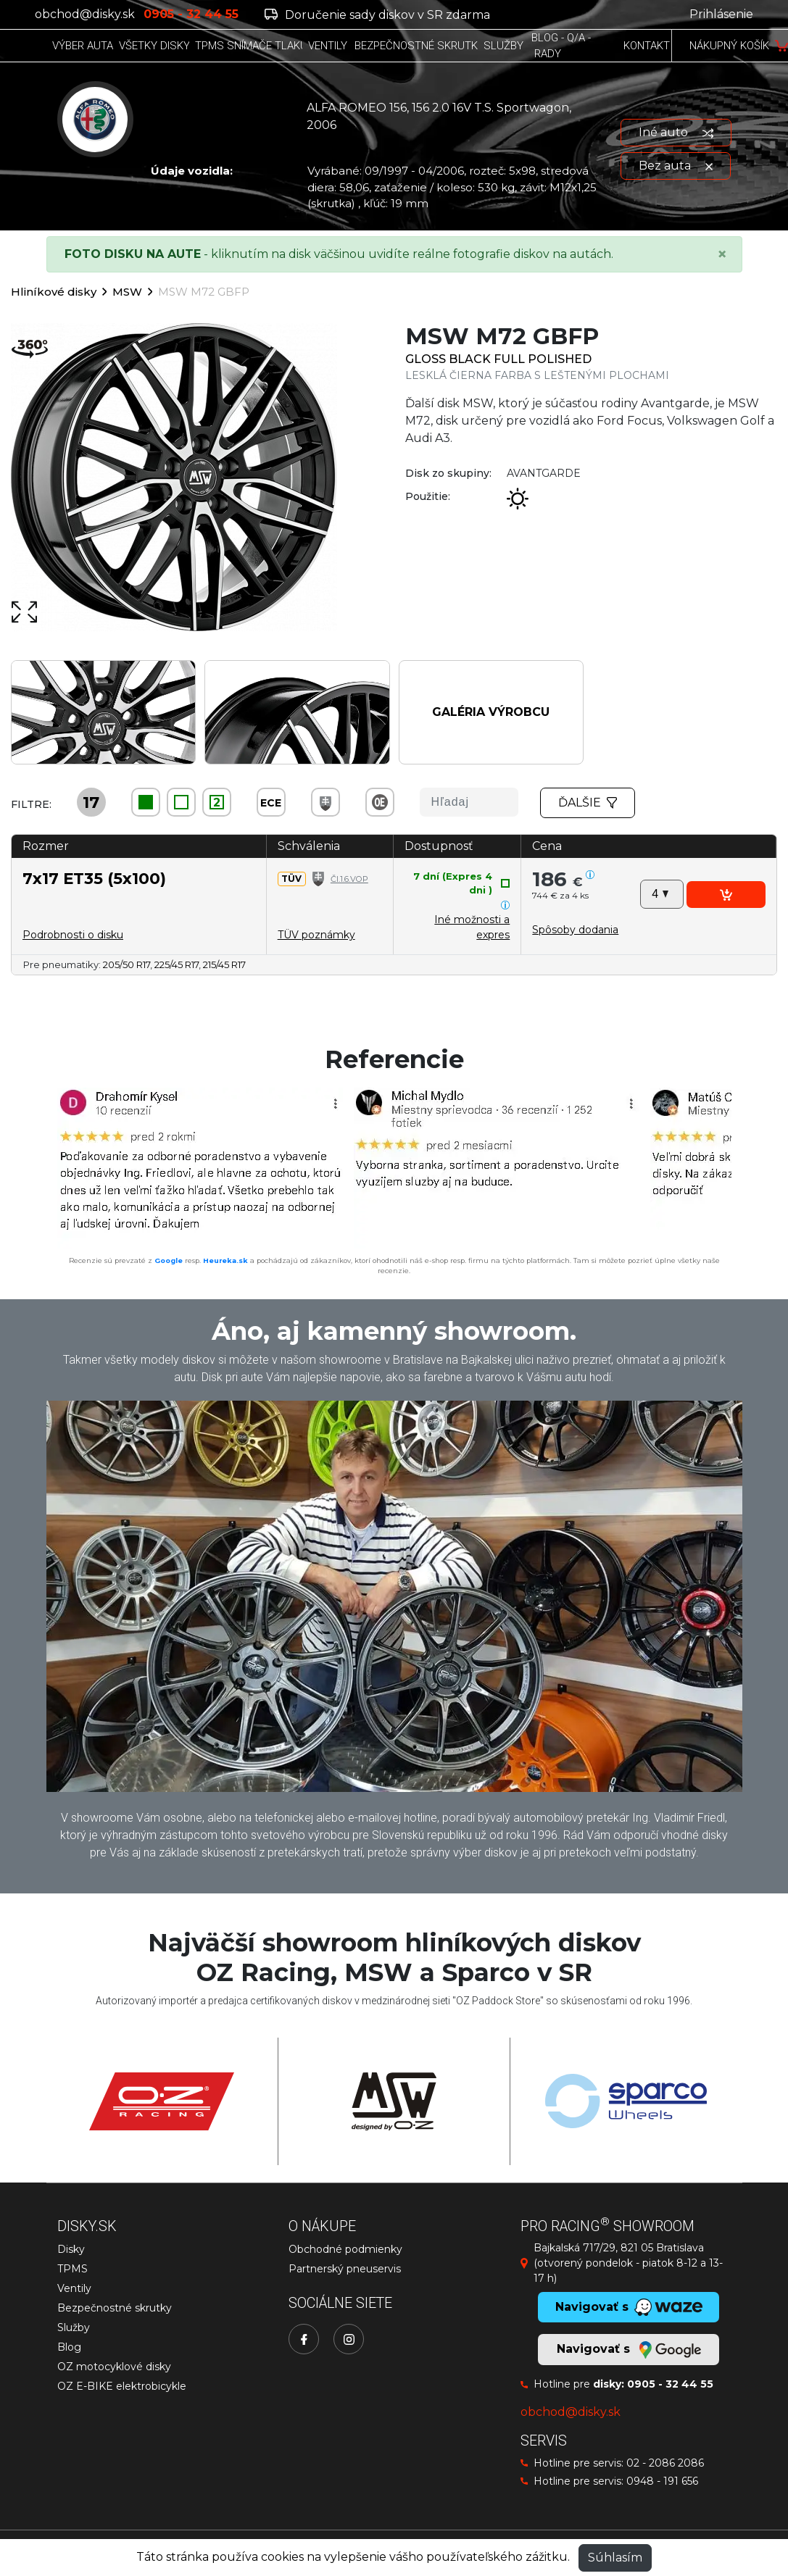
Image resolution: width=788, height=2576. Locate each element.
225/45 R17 (176, 964)
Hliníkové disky (53, 292)
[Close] (722, 254)
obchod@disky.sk (85, 14)
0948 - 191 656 (662, 2481)
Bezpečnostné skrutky (114, 2307)
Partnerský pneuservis (345, 2268)
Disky (71, 2249)
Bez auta (676, 165)
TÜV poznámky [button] (316, 934)
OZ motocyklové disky (114, 2366)
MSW (127, 292)
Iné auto (676, 132)
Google (168, 1260)
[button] (575, 929)
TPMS (72, 2268)
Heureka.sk (225, 1260)
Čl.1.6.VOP (349, 879)
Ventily (74, 2288)
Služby (73, 2327)
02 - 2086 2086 (665, 2462)
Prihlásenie (721, 14)
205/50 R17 (126, 964)
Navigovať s (628, 2350)
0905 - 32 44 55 (670, 2383)
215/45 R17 (224, 964)
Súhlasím (615, 2557)
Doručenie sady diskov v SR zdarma (377, 15)
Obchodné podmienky (345, 2249)
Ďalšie (588, 802)
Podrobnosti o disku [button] (72, 934)
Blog (69, 2347)
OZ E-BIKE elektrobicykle (121, 2386)
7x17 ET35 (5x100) (94, 878)
